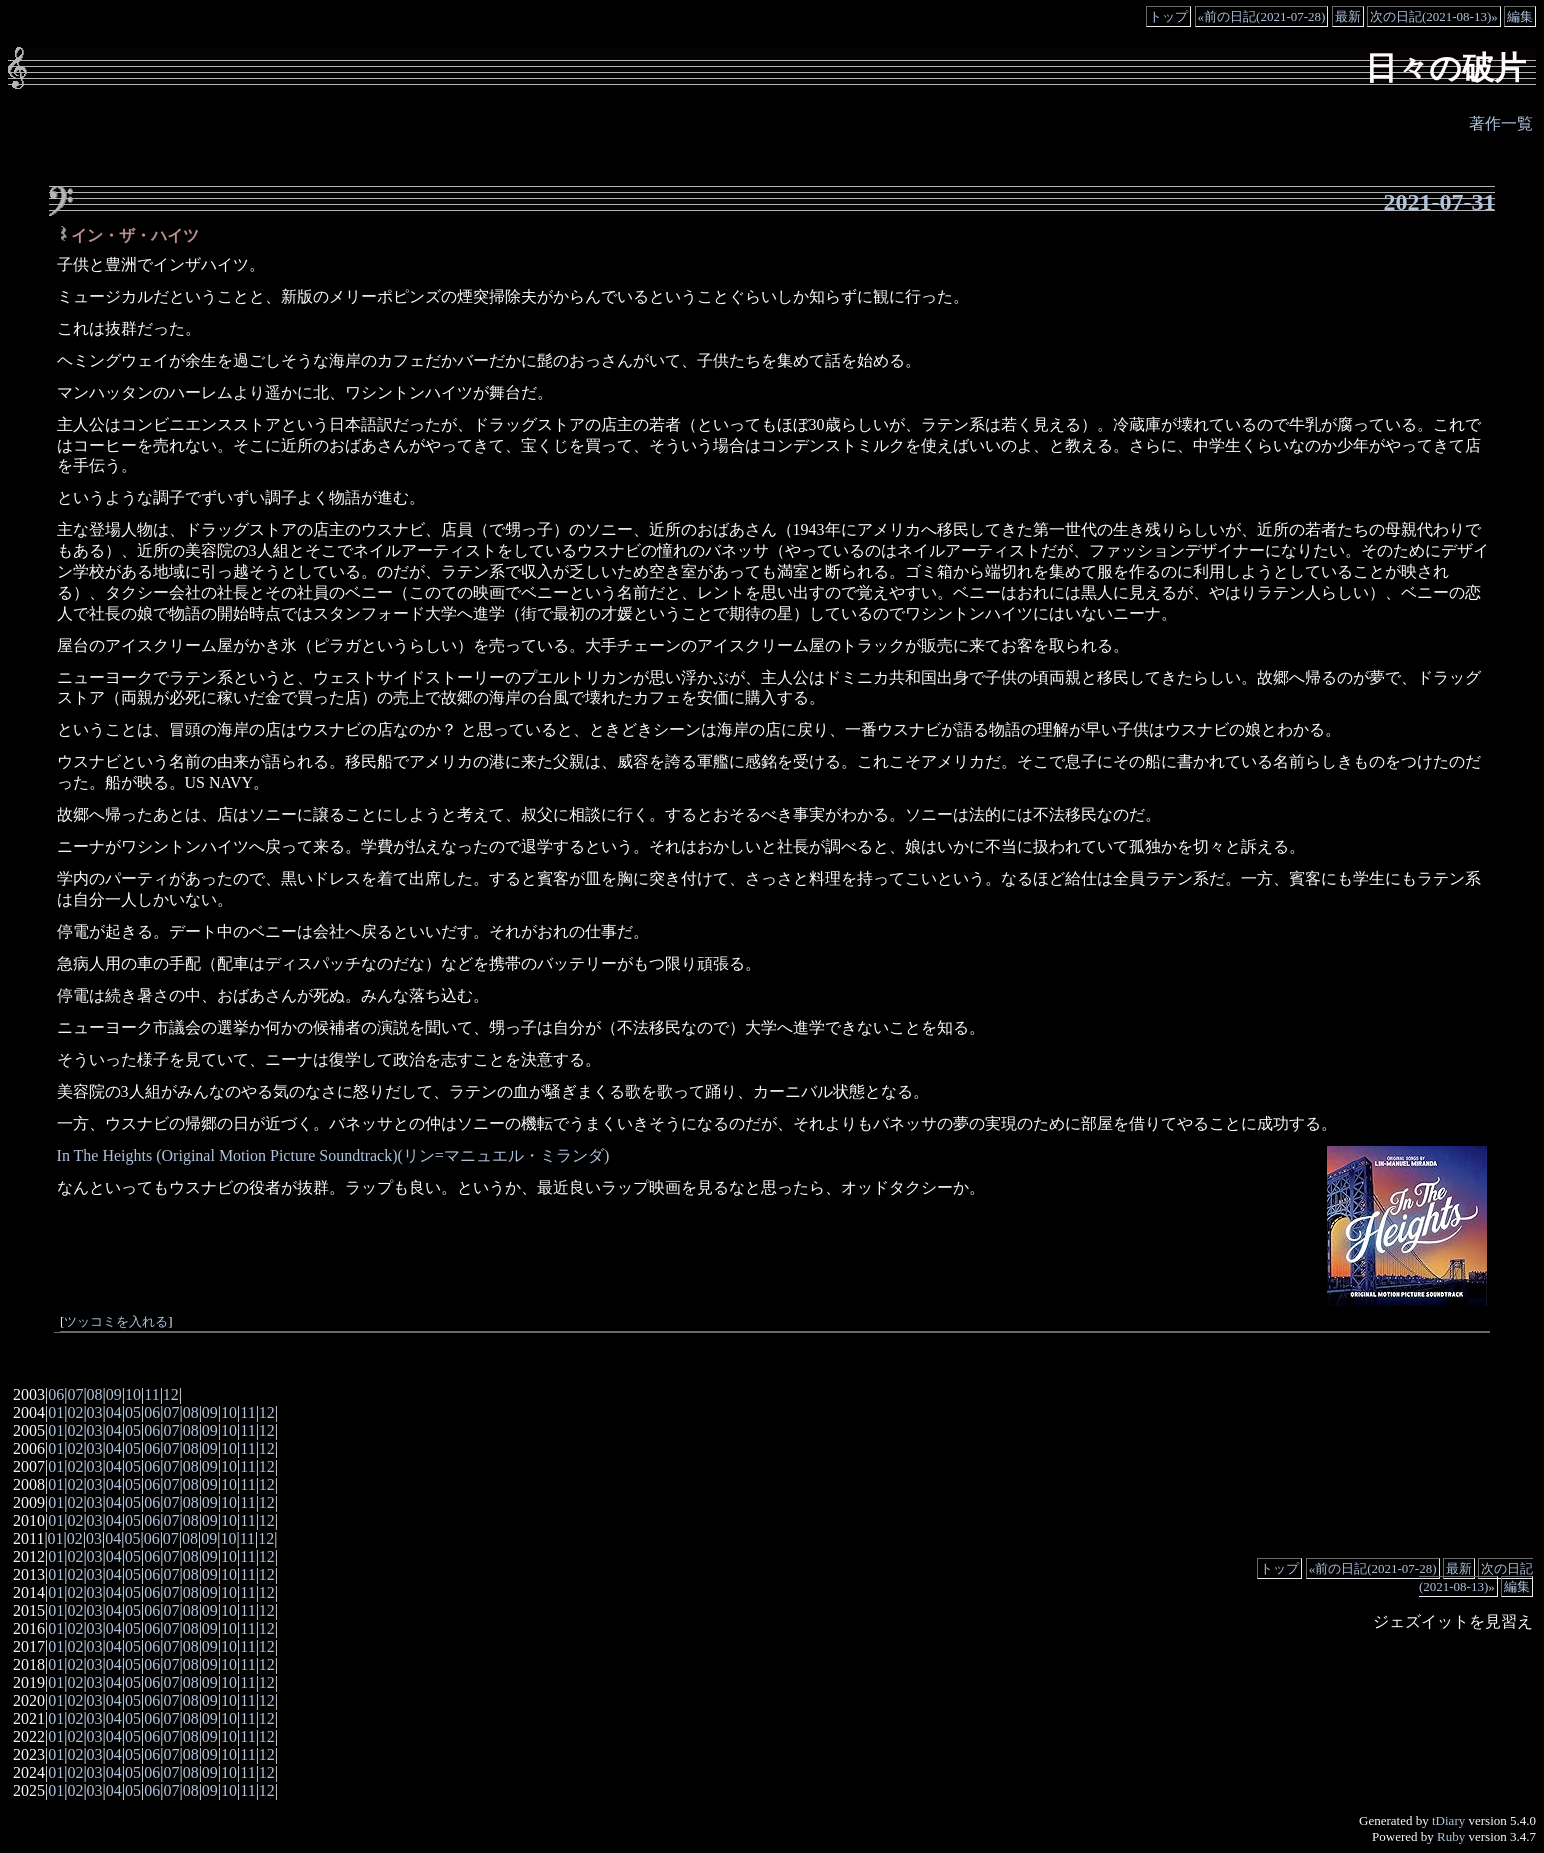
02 (75, 1412)
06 (56, 1394)
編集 (1520, 16)
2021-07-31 (1439, 202)
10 (133, 1394)
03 (95, 1412)
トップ (1168, 16)
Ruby (1451, 1836)
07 (75, 1394)
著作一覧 (1501, 123)
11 (151, 1394)
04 (114, 1412)
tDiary (1448, 1820)
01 (56, 1412)
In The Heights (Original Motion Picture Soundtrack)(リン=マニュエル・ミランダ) (333, 1155)
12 (171, 1394)
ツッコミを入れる (116, 1322)
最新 (1348, 16)
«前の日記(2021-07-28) (1262, 16)
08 (95, 1394)
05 (133, 1412)
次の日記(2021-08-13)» (1434, 16)
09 (114, 1394)
